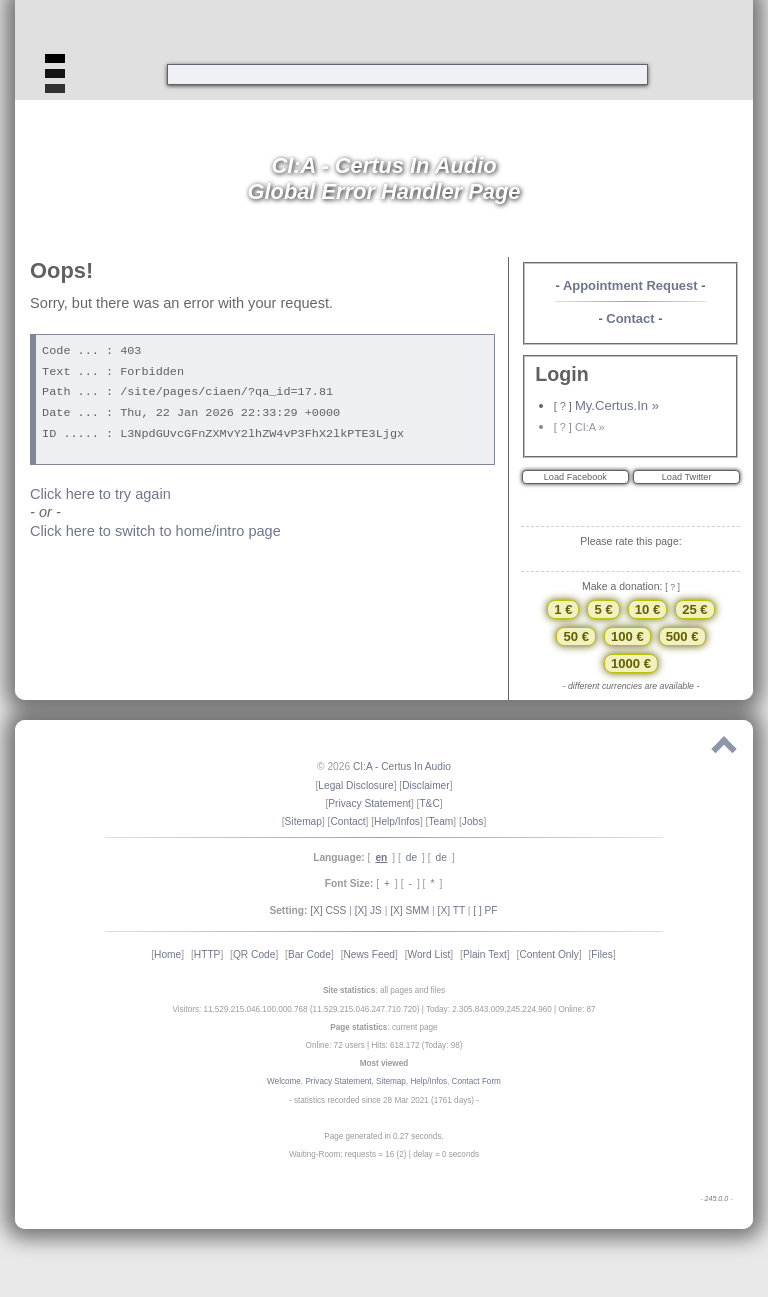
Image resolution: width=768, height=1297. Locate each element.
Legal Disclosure (355, 785)
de (411, 857)
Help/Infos (397, 821)
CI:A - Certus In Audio (402, 766)
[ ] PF (485, 910)
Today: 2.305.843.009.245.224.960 (489, 1009)
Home (167, 954)
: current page (383, 1027)
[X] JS (368, 910)
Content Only (548, 954)
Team (440, 821)
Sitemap (303, 821)
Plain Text (485, 954)
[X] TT (451, 910)
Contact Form (476, 1081)
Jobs (473, 821)
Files (602, 954)
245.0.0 (716, 1199)
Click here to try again (100, 494)
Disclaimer (426, 785)
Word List (429, 954)
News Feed (369, 954)
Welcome (284, 1081)
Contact (630, 318)
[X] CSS (328, 910)
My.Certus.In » (617, 405)
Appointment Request (630, 285)
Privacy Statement (369, 803)
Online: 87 (576, 1009)
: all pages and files (384, 990)
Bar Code (309, 954)
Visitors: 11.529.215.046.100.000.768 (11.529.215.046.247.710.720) (295, 1009)
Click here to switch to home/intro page (155, 531)
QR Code (254, 954)
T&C (429, 803)
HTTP (207, 954)
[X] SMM (409, 910)
